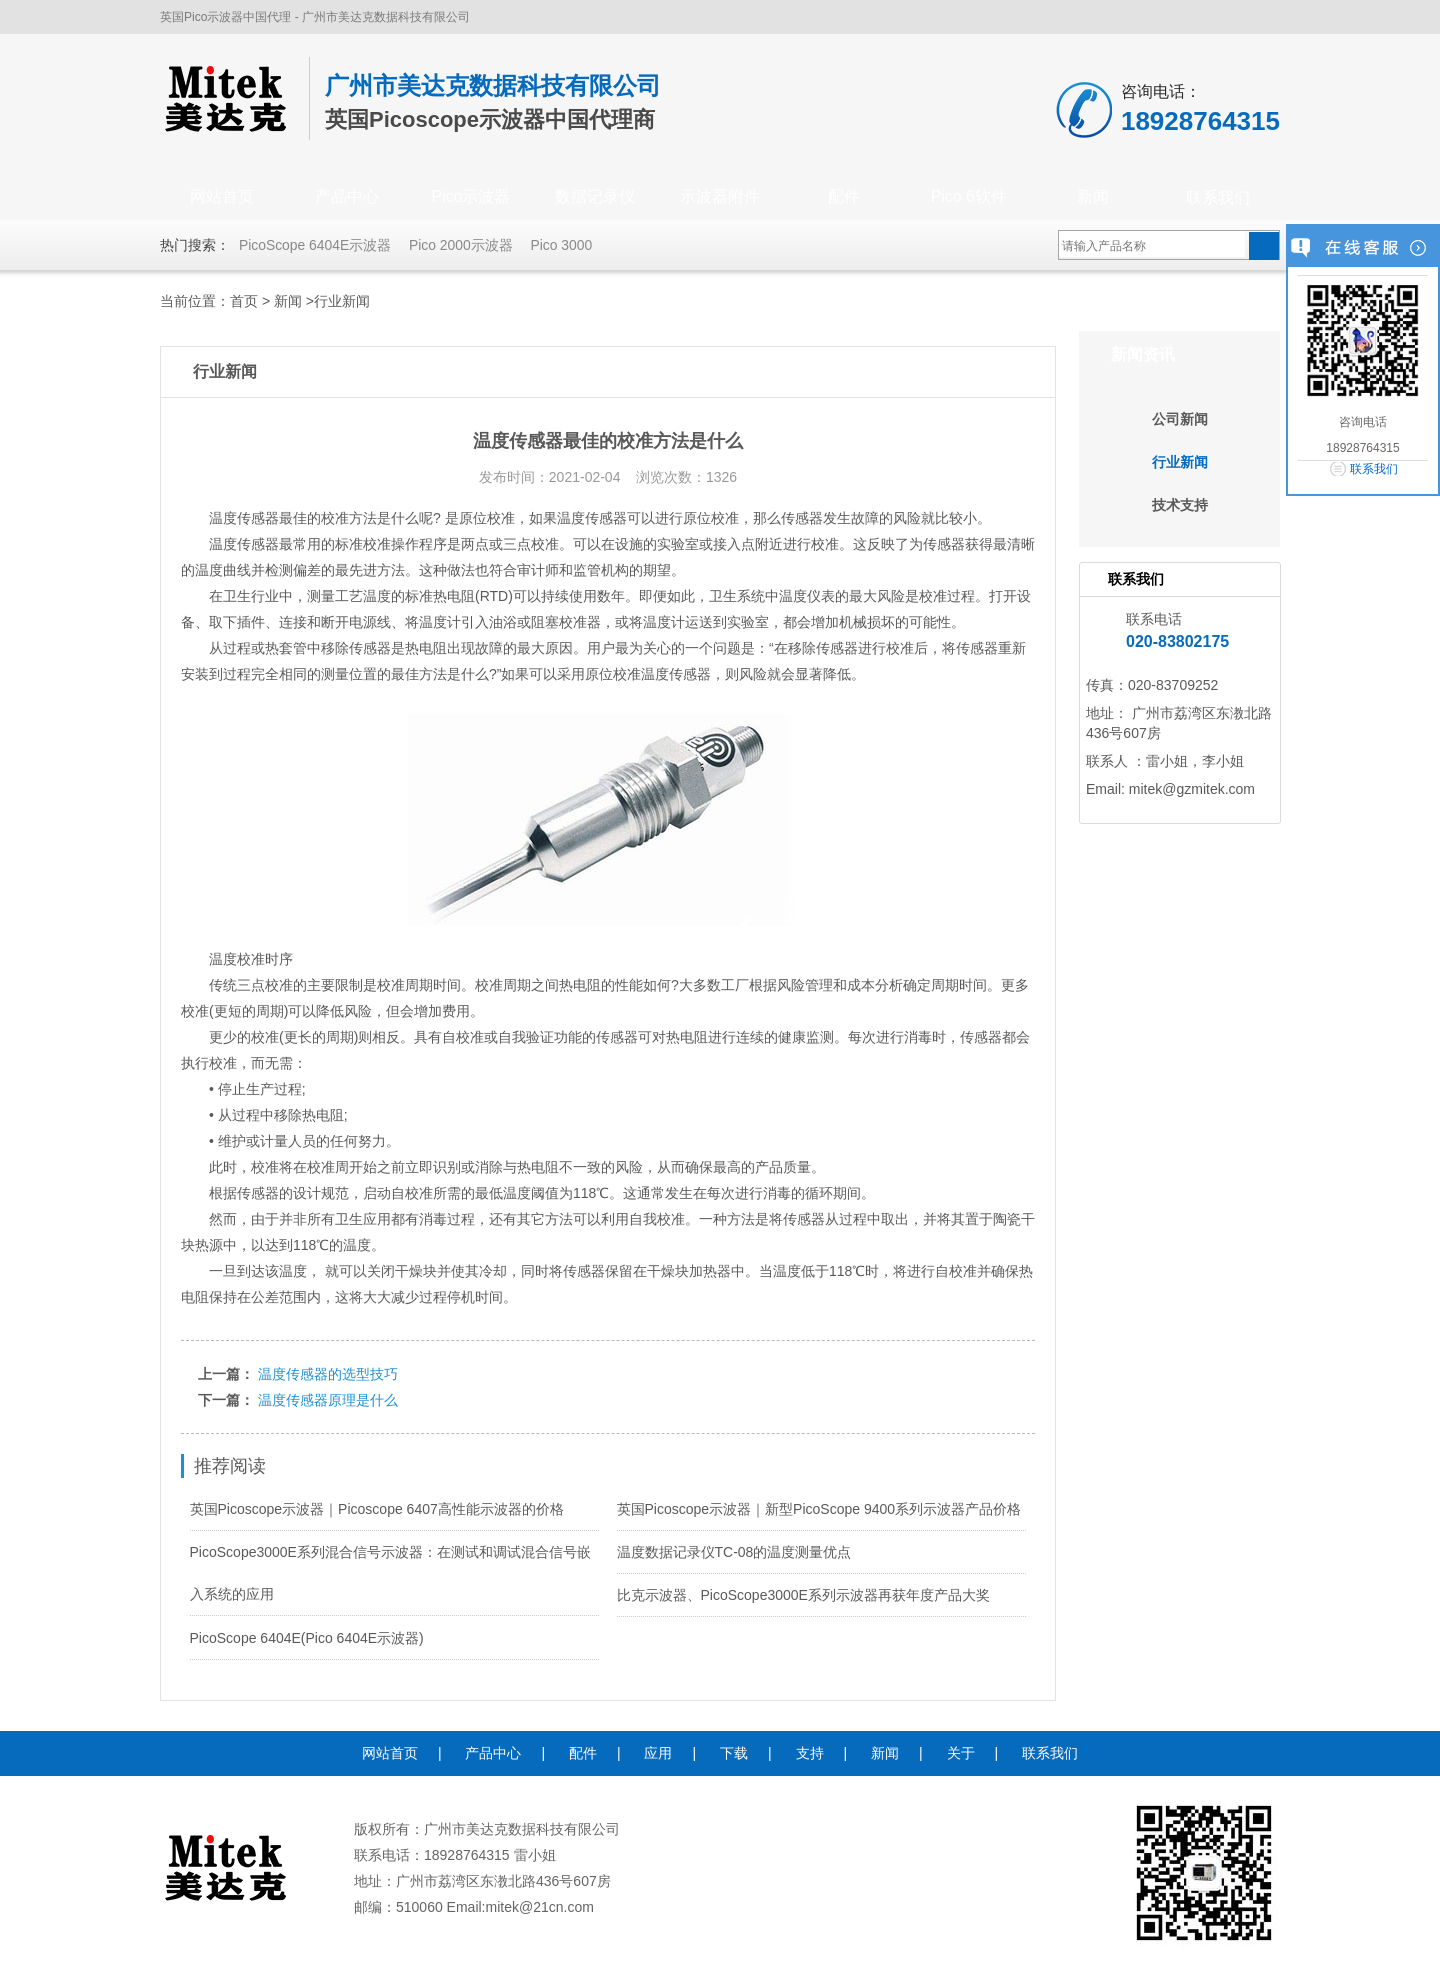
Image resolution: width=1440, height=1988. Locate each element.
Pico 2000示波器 (462, 245)
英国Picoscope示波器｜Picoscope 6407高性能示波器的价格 (377, 1509)
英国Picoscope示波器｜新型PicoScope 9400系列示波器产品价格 (819, 1509)
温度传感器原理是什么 (328, 1400)
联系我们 (1218, 197)
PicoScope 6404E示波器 (315, 245)
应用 (658, 1753)
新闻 (1093, 197)
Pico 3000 (563, 245)
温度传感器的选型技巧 (328, 1374)
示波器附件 (720, 197)
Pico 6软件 (969, 197)
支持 (810, 1753)
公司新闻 (1180, 419)
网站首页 (222, 197)
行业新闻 (342, 301)
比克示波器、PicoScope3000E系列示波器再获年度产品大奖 (803, 1595)
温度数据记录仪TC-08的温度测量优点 (734, 1552)
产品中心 (347, 197)
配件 (844, 197)
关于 (961, 1753)
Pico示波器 (470, 197)
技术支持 (1180, 505)
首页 (244, 301)
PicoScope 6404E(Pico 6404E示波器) (307, 1638)
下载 (734, 1753)
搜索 (1264, 246)
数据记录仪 (595, 197)
